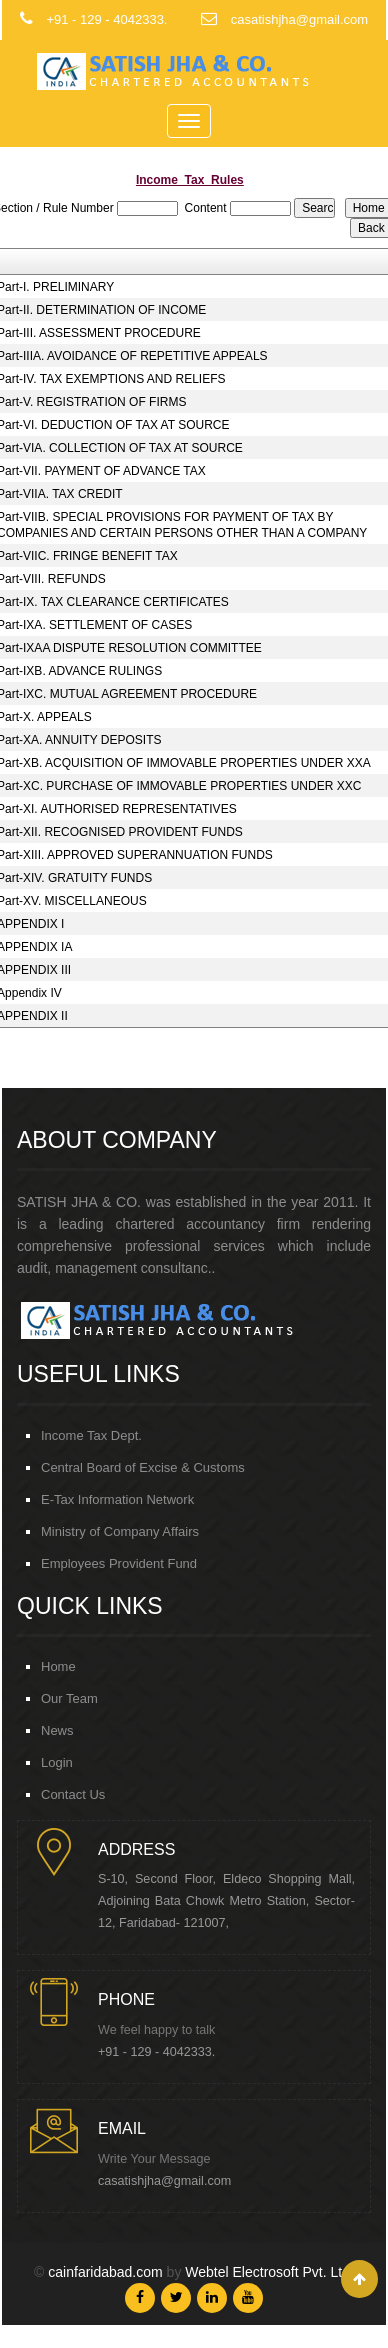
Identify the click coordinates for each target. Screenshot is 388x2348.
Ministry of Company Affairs (120, 1531)
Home (58, 1666)
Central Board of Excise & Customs (143, 1467)
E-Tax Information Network (117, 1499)
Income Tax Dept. (91, 1435)
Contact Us (73, 1794)
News (57, 1730)
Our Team (69, 1698)
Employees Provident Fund (119, 1563)
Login (57, 1762)
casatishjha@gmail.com (164, 2181)
